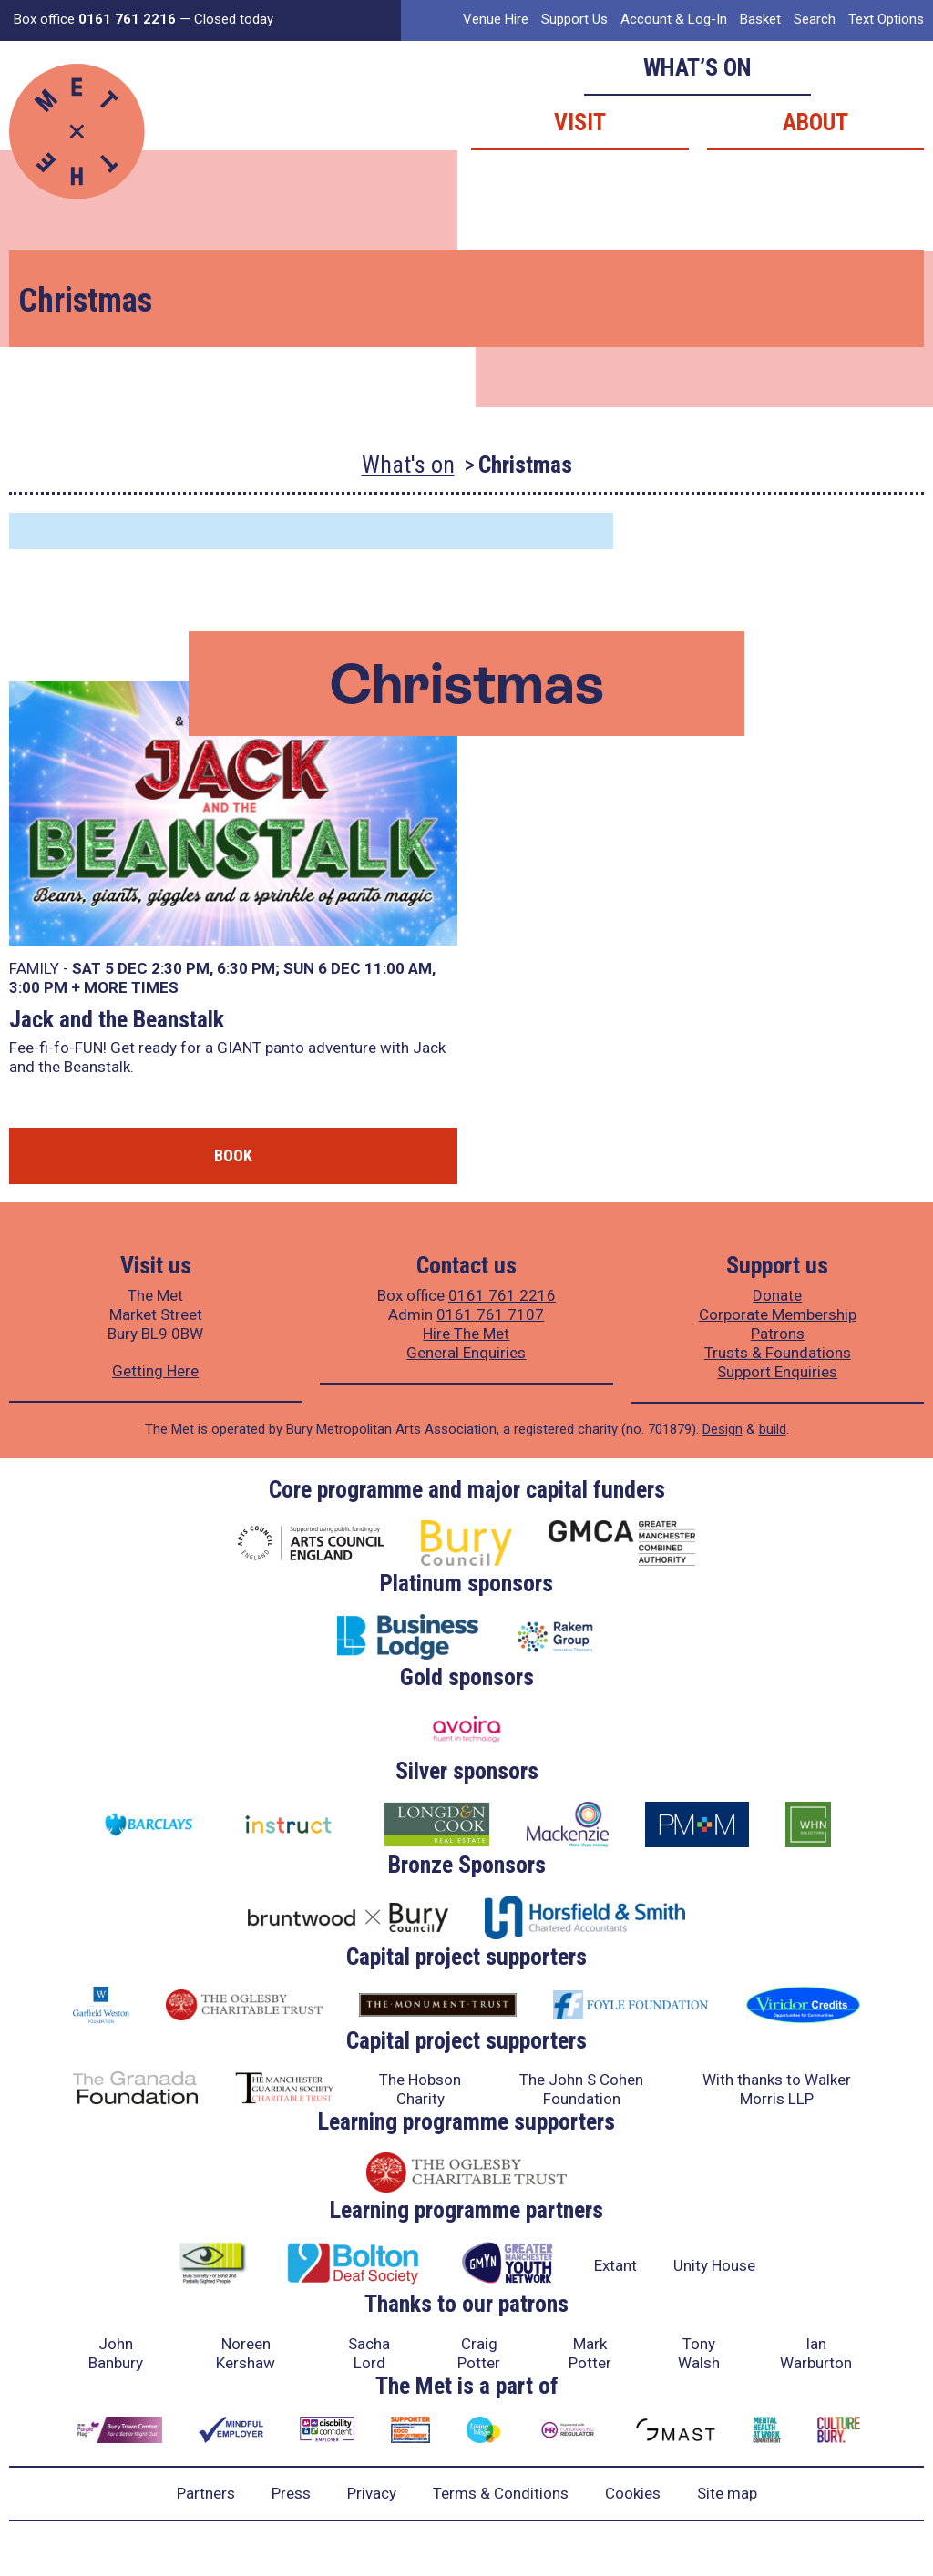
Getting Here (155, 1371)
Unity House (714, 2265)
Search (815, 19)
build (772, 1429)
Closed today (233, 19)
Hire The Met (466, 1333)
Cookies (633, 2493)
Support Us (574, 19)
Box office (95, 19)
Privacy (371, 2493)
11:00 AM (398, 968)
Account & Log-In (673, 19)
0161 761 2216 (502, 1295)
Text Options (886, 19)
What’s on (697, 67)
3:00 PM (38, 987)
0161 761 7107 (490, 1314)
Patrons (778, 1333)
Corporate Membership (777, 1314)
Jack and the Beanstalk (116, 1019)
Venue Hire (495, 19)
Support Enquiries (777, 1372)
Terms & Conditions (501, 2493)
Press (291, 2493)
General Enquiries (466, 1353)
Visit (580, 122)
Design (722, 1429)
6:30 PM (246, 968)
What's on (408, 464)
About (815, 122)
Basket (760, 19)
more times (131, 987)
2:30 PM (180, 968)
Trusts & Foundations (777, 1353)
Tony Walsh (699, 2353)
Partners (206, 2493)
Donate (777, 1295)
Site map (727, 2493)
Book (233, 1155)
